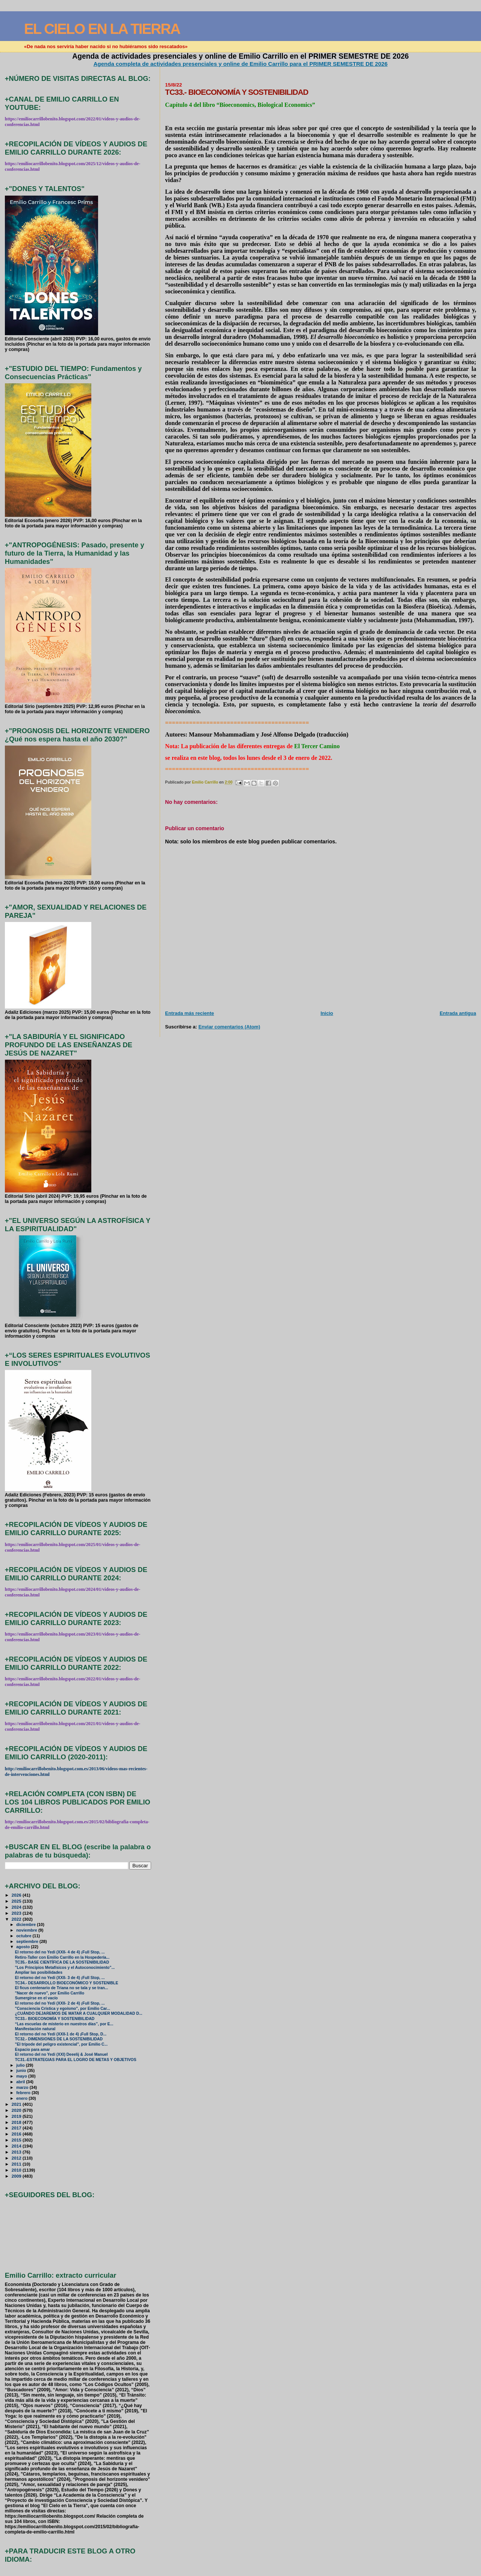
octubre (24, 1936)
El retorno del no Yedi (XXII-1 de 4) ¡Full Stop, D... (61, 2034)
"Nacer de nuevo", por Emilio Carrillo (49, 1993)
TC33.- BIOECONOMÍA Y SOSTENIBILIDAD (55, 2019)
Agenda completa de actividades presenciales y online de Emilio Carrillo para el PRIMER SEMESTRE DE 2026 (241, 64)
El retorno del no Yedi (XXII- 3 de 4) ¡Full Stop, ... (60, 1978)
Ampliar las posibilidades (38, 1972)
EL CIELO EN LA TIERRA (102, 29)
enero (22, 2098)
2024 (17, 1907)
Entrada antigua (458, 1013)
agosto (23, 1946)
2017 (17, 2127)
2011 (17, 2163)
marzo (23, 2087)
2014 (17, 2145)
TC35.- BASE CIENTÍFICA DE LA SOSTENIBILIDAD (62, 1962)
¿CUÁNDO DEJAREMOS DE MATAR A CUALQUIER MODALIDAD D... (78, 2013)
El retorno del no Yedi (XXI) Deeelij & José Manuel (61, 2054)
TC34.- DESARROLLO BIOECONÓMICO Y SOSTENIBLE (66, 1983)
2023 (17, 1913)
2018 (17, 2122)
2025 (17, 1901)
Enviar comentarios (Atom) (229, 1027)
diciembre (26, 1924)
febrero (24, 2092)
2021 (17, 2104)
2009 (17, 2176)
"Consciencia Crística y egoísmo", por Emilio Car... (62, 2008)
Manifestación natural (35, 2029)
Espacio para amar (32, 2049)
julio (21, 2065)
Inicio (327, 1013)
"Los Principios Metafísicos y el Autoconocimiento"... (65, 1967)
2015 (17, 2139)
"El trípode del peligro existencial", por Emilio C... (61, 2044)
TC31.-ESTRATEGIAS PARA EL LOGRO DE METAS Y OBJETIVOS (75, 2060)
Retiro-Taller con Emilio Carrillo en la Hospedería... (62, 1957)
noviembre (27, 1930)
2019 (17, 2116)
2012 (17, 2157)
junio (21, 2070)
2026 (17, 1895)
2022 (17, 1919)
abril (21, 2081)
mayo (22, 2076)
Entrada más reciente (189, 1013)
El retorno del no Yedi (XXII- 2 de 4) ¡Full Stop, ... (60, 2003)
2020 (17, 2110)
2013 (17, 2151)
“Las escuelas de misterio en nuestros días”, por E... (64, 2024)
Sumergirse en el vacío (36, 1998)
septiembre (27, 1941)
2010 (17, 2169)
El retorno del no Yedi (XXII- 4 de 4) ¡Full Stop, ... (60, 1952)
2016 (17, 2133)
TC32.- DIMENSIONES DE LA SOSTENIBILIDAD (59, 2039)
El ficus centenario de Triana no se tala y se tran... (61, 1988)
